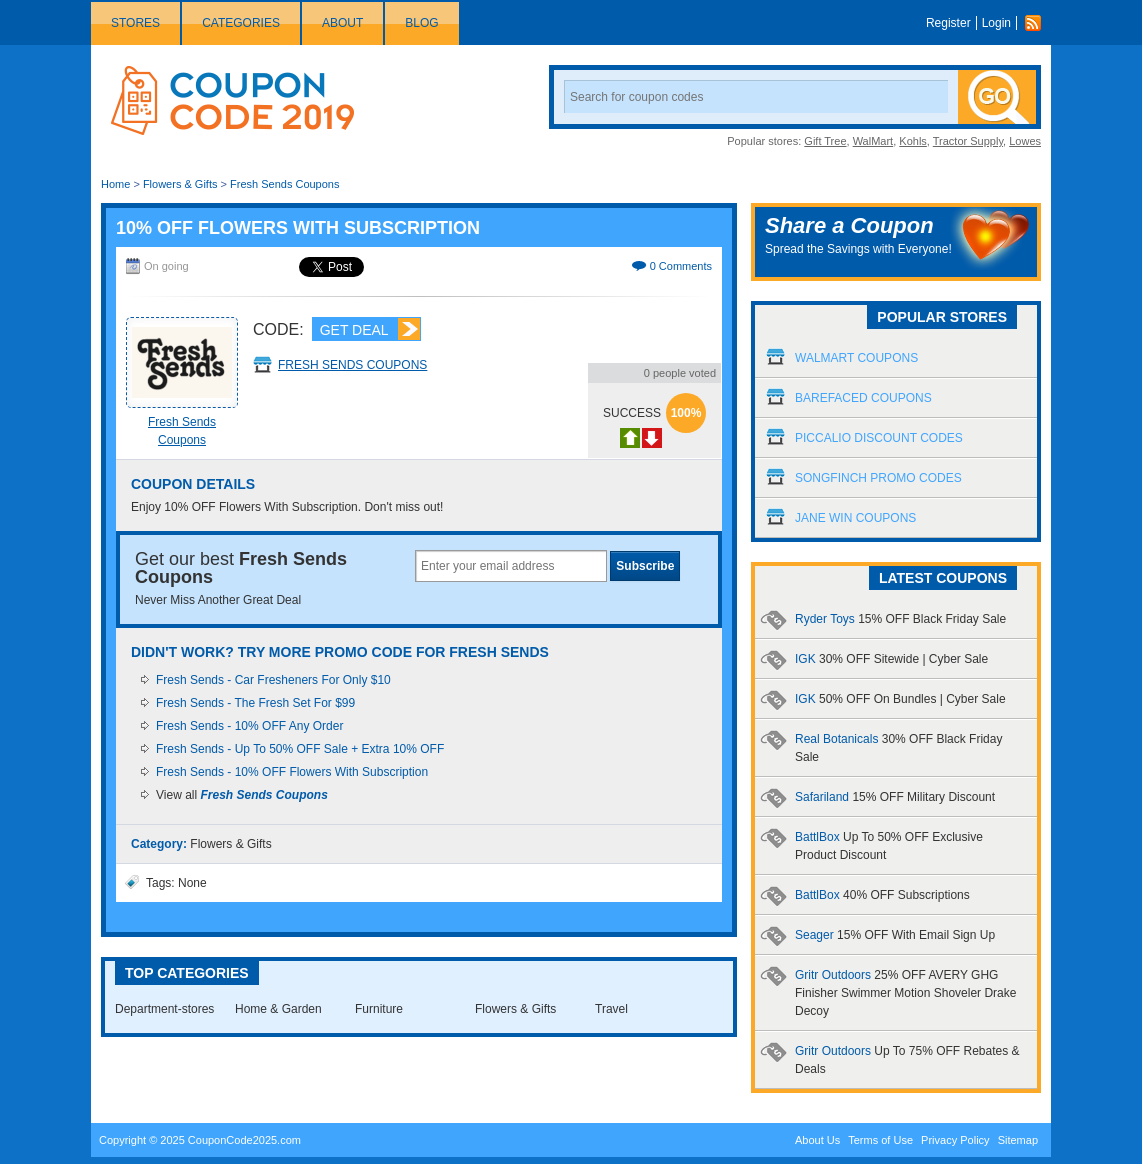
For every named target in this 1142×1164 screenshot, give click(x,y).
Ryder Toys (900, 619)
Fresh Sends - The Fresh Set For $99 (255, 703)
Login (996, 23)
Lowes (1025, 141)
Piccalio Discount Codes (879, 438)
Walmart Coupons (856, 358)
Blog (421, 23)
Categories (241, 23)
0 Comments (681, 266)
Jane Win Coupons (855, 518)
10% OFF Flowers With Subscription (298, 228)
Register (948, 23)
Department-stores (164, 1009)
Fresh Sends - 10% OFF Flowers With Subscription (292, 772)
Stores (135, 23)
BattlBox (882, 895)
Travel (611, 1009)
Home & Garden (278, 1009)
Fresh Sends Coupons (284, 184)
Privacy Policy (955, 1140)
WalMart (873, 141)
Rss (1038, 23)
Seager (895, 935)
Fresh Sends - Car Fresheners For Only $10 (273, 680)
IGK (891, 659)
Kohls (913, 141)
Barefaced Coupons (863, 398)
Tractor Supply (968, 141)
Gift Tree (825, 141)
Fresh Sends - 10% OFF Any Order (249, 726)
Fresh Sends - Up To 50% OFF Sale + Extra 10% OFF (300, 749)
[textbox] (511, 566)
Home (115, 184)
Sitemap (1018, 1140)
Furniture (379, 1009)
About (342, 23)
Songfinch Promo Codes (878, 478)
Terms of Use (880, 1140)
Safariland (895, 797)
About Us (817, 1140)
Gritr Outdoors (905, 993)
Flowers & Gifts (180, 184)
